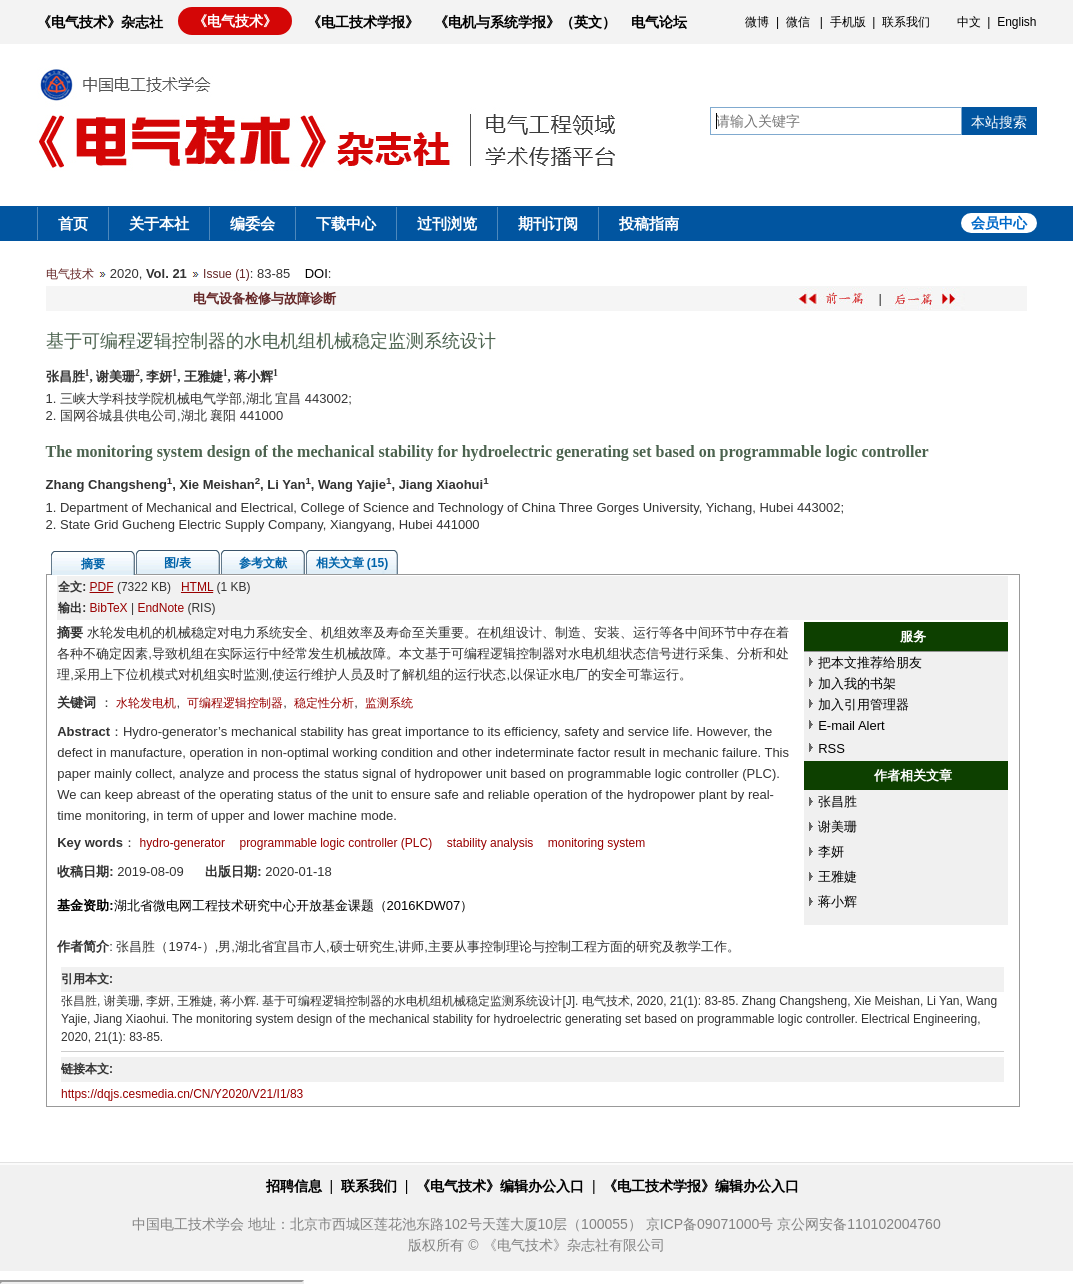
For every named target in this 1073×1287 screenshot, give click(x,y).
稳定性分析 (324, 703)
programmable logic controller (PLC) (335, 843)
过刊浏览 (447, 223)
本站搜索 (999, 122)
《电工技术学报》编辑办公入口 (701, 1186)
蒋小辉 (837, 901)
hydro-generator (182, 843)
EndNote (160, 608)
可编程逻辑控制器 (235, 703)
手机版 (848, 22)
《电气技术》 (235, 21)
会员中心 (999, 223)
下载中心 (346, 223)
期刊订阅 (548, 223)
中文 (969, 22)
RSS (831, 748)
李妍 (831, 851)
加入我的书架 (857, 683)
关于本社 (159, 223)
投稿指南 (649, 223)
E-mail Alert (851, 725)
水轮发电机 (146, 703)
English (1016, 22)
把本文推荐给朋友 (870, 662)
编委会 (252, 223)
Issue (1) (226, 274)
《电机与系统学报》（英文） (525, 22)
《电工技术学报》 (363, 22)
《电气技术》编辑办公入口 (500, 1186)
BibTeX (109, 608)
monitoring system (596, 843)
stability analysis (490, 843)
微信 (798, 22)
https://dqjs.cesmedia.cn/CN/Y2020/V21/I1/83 (182, 1094)
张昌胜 (837, 801)
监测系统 (389, 703)
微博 (757, 22)
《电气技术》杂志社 (100, 22)
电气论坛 (659, 22)
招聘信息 (294, 1186)
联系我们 (906, 22)
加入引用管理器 (863, 704)
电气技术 (70, 274)
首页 (73, 223)
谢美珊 (837, 826)
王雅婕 (837, 876)
